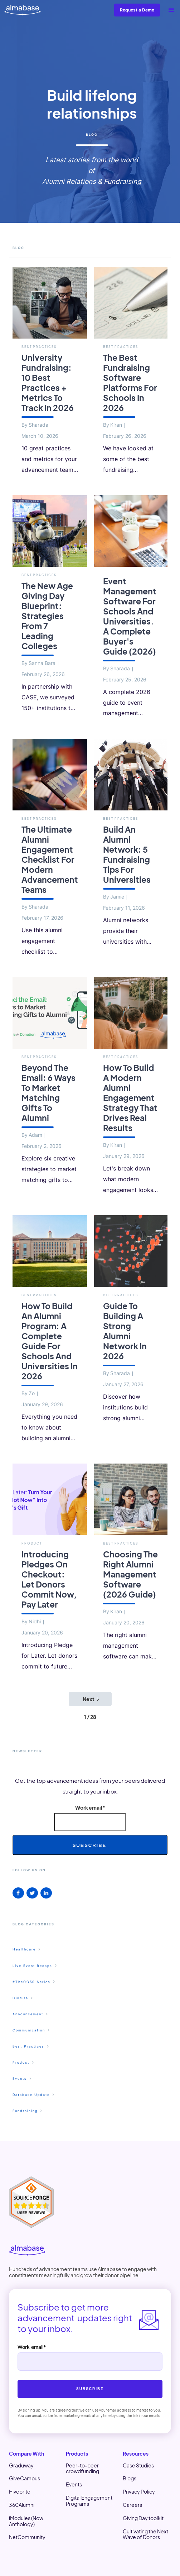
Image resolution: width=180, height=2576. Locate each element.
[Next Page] (90, 1699)
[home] (22, 10)
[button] (171, 10)
